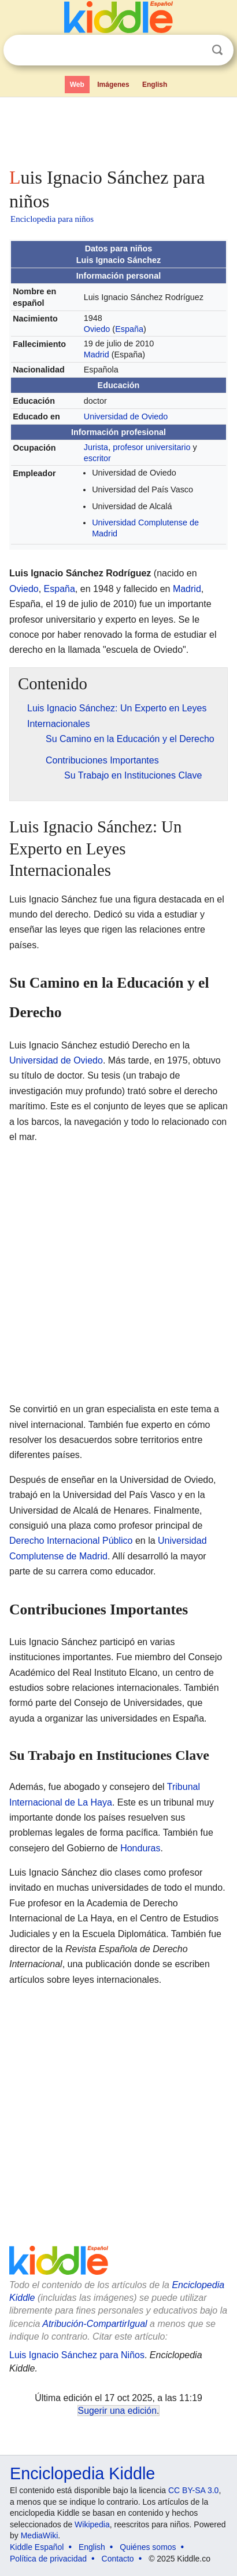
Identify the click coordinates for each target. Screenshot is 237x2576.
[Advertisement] (118, 130)
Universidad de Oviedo (126, 416)
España (129, 329)
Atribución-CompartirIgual (94, 2324)
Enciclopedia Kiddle (82, 2473)
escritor (97, 458)
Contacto (118, 2558)
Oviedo (97, 329)
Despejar (193, 50)
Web (77, 85)
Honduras (140, 1848)
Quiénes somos (148, 2547)
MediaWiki (39, 2535)
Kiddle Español (37, 2547)
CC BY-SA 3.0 (193, 2490)
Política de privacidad (48, 2558)
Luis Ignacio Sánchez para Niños (77, 2355)
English (154, 85)
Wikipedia (92, 2524)
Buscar (217, 50)
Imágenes (113, 85)
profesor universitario (151, 447)
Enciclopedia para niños (52, 219)
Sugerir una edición (117, 2411)
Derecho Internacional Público (70, 1540)
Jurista (96, 447)
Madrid (96, 354)
